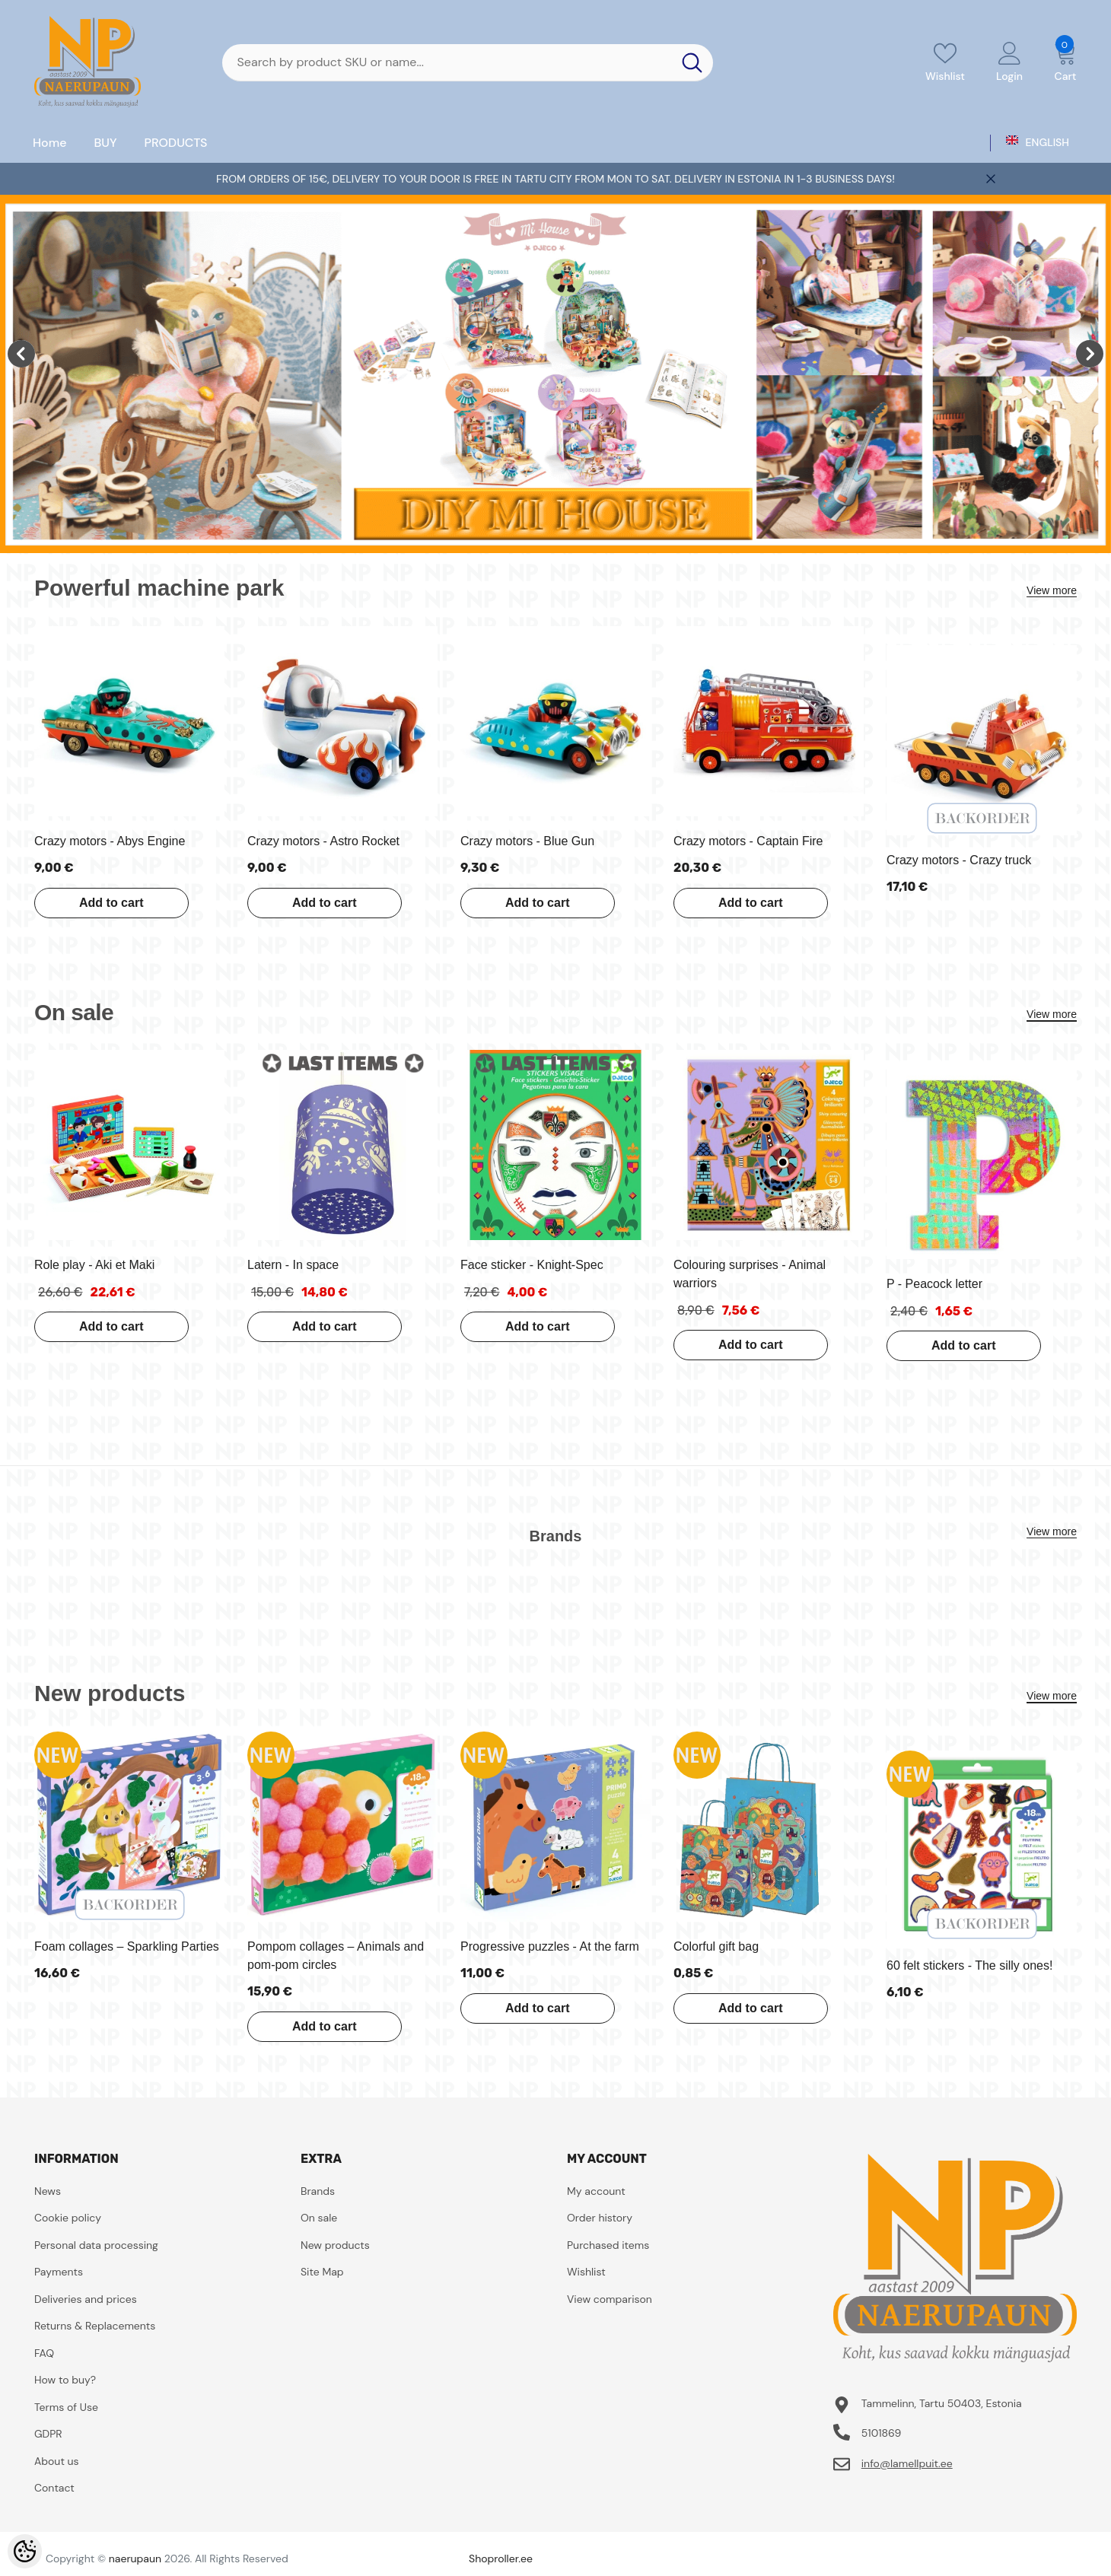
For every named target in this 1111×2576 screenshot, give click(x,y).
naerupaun (135, 2558)
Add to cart (110, 902)
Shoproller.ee (501, 2558)
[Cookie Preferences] (25, 2551)
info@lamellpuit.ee (907, 2463)
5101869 (881, 2433)
